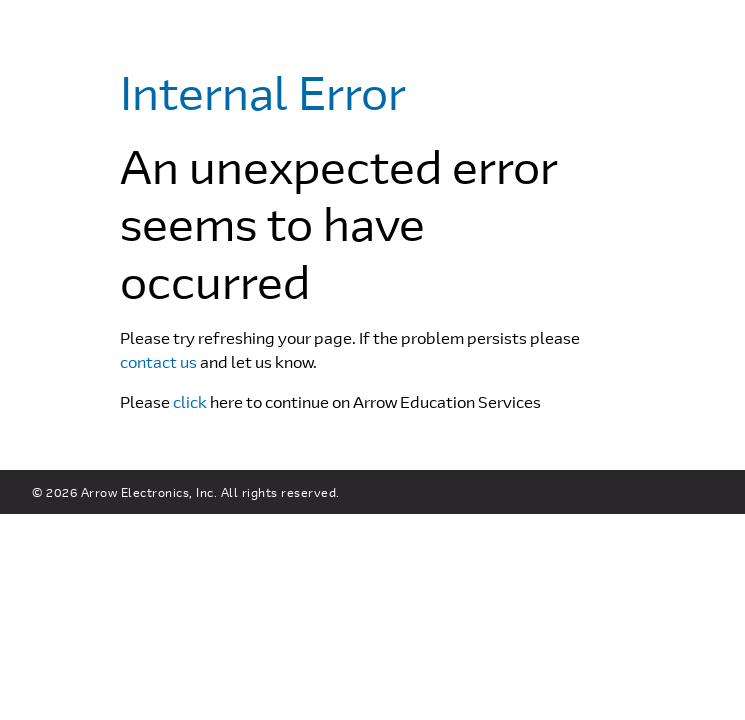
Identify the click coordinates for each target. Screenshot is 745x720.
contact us (158, 361)
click (190, 401)
